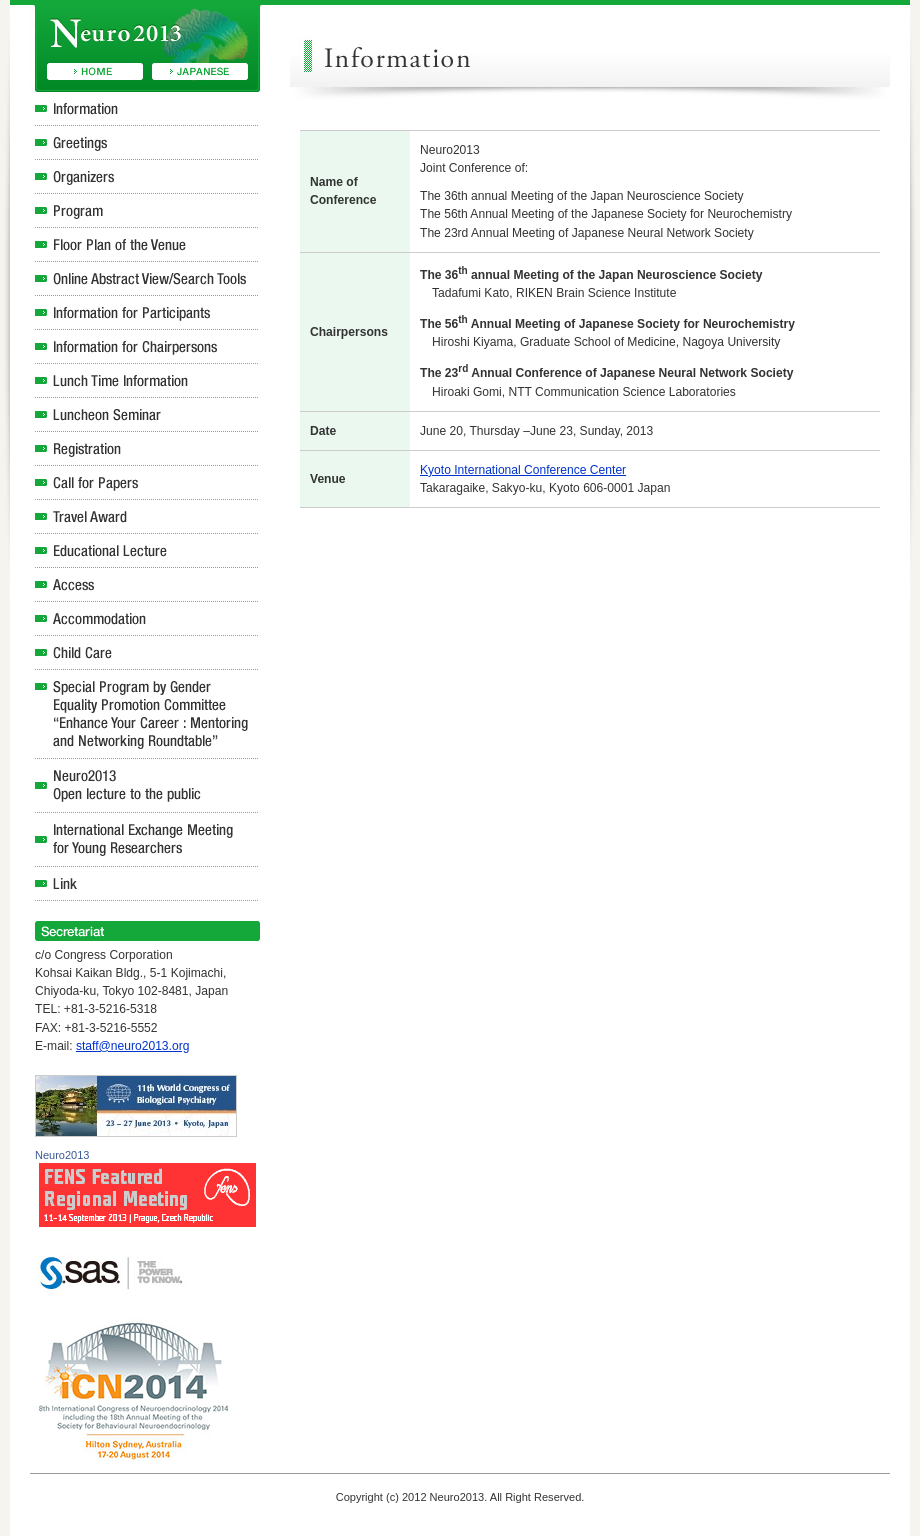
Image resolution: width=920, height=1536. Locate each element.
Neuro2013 (62, 1155)
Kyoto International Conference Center (523, 470)
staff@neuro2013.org (132, 1046)
